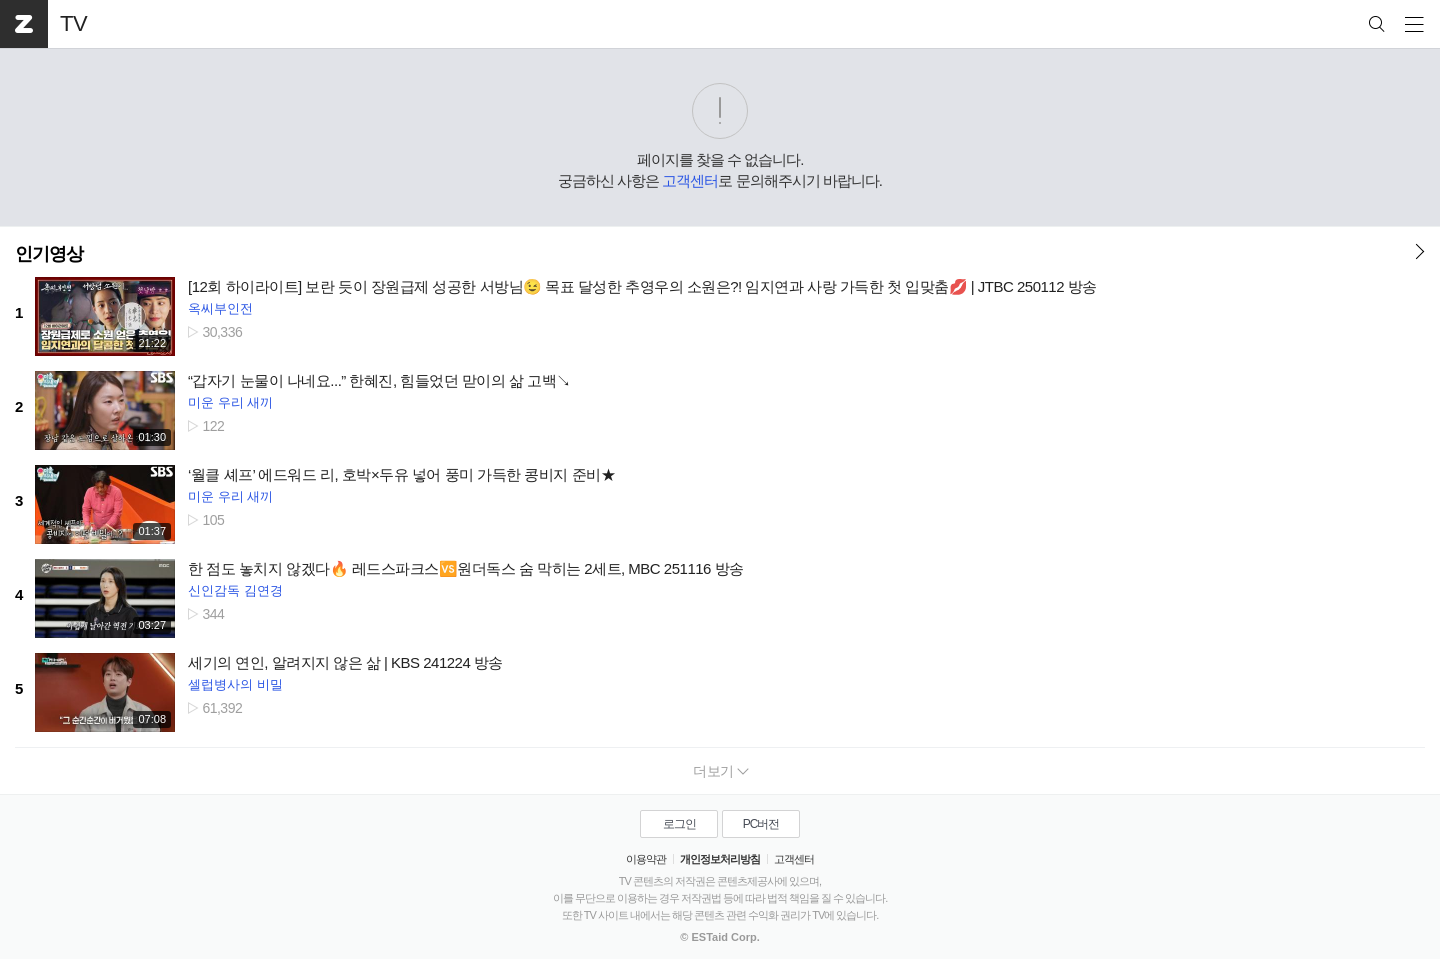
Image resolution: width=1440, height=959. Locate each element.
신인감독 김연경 (235, 590)
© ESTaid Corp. (719, 937)
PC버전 (761, 824)
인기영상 (49, 254)
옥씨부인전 (220, 308)
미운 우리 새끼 (230, 402)
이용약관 (646, 859)
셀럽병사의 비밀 (235, 684)
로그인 (679, 824)
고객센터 (690, 180)
